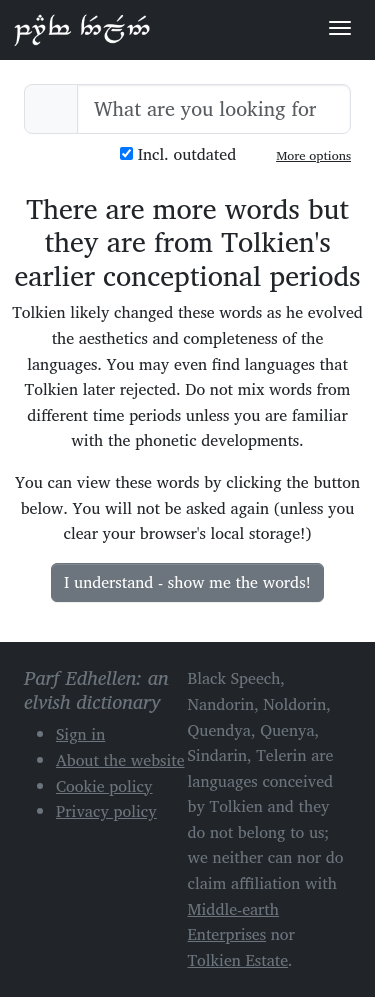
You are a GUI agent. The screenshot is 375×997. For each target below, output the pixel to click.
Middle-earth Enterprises (234, 922)
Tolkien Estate (238, 960)
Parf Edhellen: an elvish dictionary (82, 29)
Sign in (80, 734)
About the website (120, 760)
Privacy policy (106, 811)
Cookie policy (104, 786)
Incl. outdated (178, 154)
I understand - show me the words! (187, 582)
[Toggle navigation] (340, 28)
